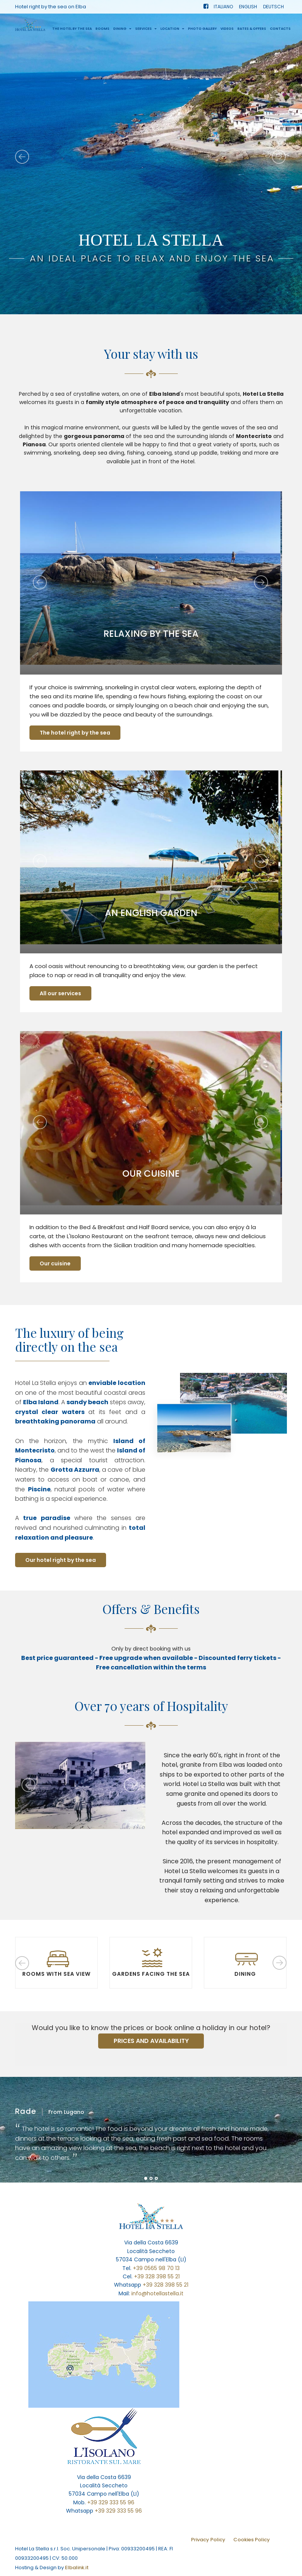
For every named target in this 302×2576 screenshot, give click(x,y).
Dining (122, 30)
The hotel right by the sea (75, 732)
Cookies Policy (251, 2539)
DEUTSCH (273, 8)
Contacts (280, 30)
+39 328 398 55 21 (157, 2276)
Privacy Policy (208, 2539)
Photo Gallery (202, 30)
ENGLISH (248, 8)
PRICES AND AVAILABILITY (151, 2041)
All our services (61, 993)
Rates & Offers (251, 30)
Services (146, 30)
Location (172, 30)
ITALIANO (223, 8)
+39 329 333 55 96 (110, 2502)
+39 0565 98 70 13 (156, 2268)
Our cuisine (55, 1263)
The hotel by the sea (72, 30)
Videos (227, 30)
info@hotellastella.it (157, 2293)
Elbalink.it (77, 2567)
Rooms (102, 30)
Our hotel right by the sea (60, 1560)
